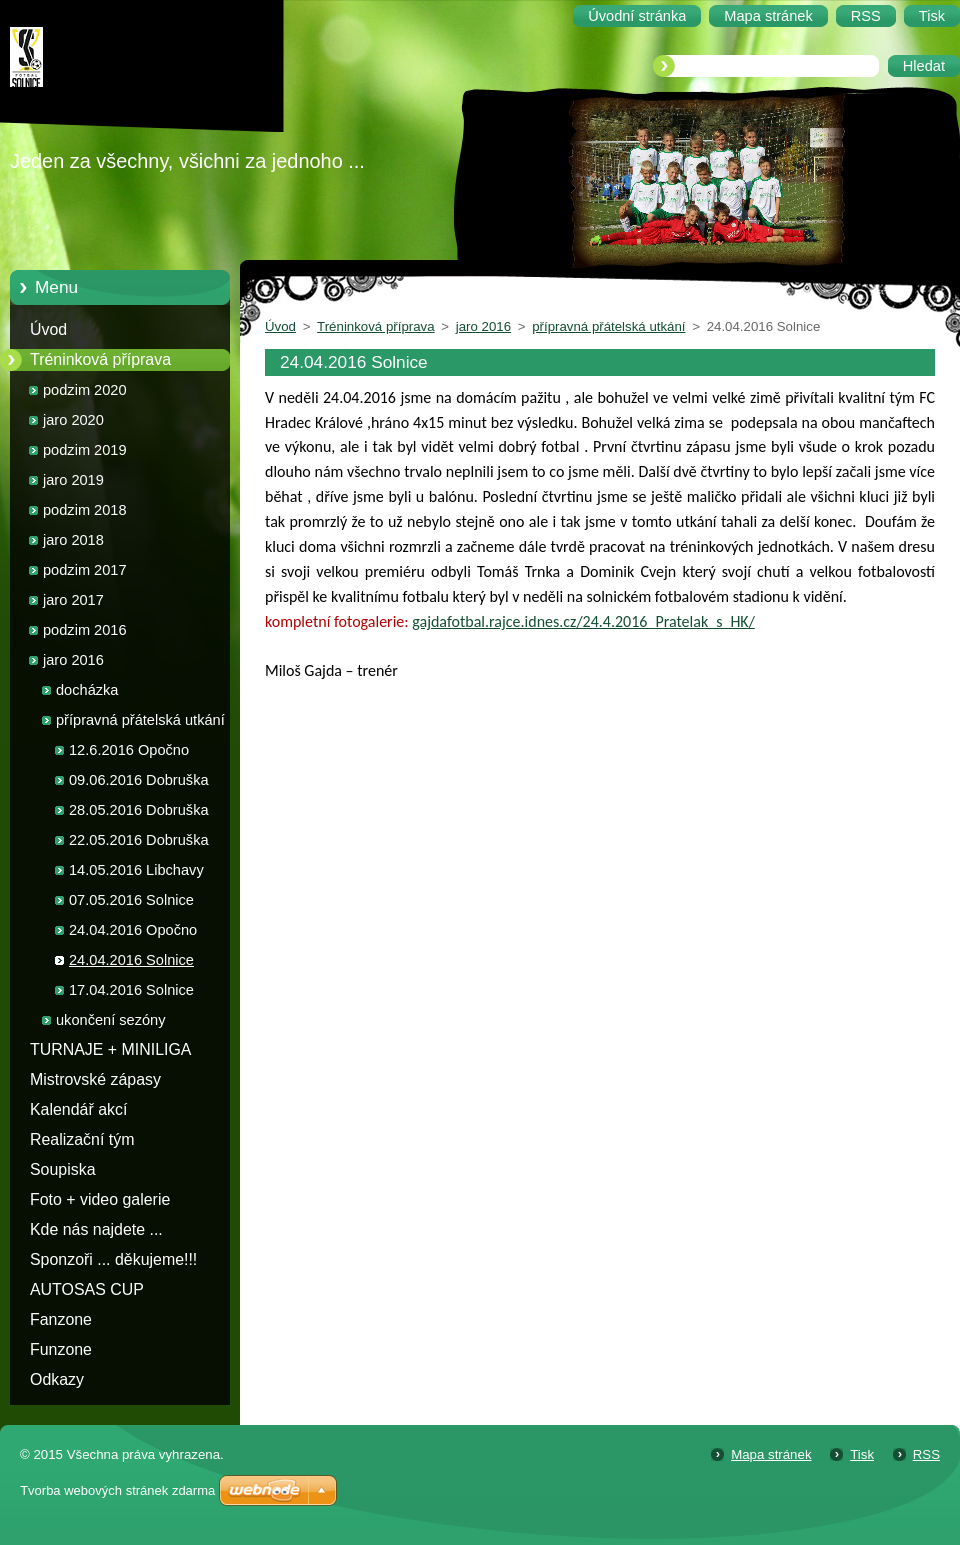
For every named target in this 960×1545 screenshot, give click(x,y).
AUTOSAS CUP (87, 1289)
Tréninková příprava (100, 359)
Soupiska (63, 1169)
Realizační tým (82, 1139)
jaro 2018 (73, 540)
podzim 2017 (85, 570)
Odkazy (57, 1379)
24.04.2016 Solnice (131, 960)
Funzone (61, 1349)
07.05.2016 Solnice (131, 900)
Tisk (862, 1454)
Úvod (48, 329)
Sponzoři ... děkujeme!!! (113, 1259)
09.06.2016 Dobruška (139, 780)
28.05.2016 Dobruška (139, 810)
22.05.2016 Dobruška (139, 840)
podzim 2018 (85, 510)
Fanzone (61, 1319)
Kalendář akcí (78, 1109)
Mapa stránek (771, 1454)
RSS (926, 1454)
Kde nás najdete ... (96, 1229)
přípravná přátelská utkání (140, 720)
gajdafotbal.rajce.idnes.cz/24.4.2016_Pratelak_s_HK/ (583, 621)
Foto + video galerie (100, 1199)
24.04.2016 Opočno (133, 930)
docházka (87, 690)
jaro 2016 (73, 660)
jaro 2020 (73, 420)
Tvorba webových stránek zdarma (117, 1490)
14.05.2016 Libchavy (136, 870)
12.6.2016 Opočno (129, 750)
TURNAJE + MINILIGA (110, 1049)
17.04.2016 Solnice (131, 990)
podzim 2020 (85, 390)
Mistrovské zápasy (95, 1079)
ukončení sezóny (111, 1020)
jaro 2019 (73, 480)
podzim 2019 (85, 450)
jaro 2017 (73, 600)
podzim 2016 (85, 630)
